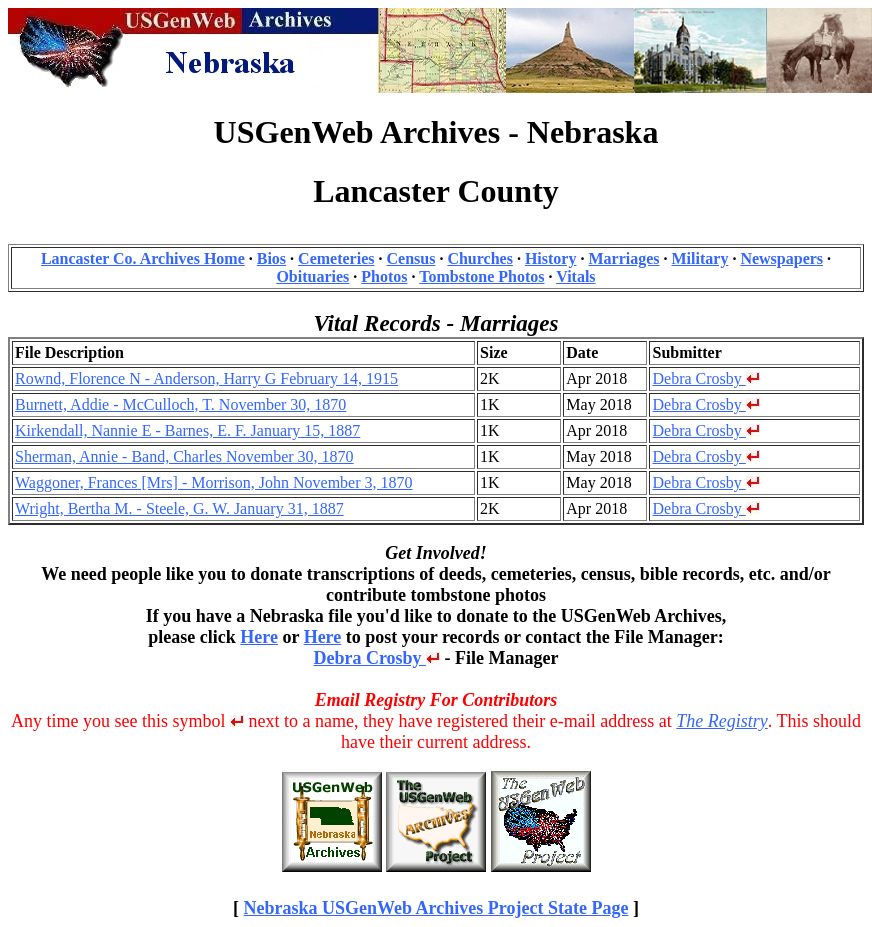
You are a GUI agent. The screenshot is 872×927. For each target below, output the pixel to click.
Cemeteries (336, 258)
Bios (271, 258)
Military (700, 258)
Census (410, 258)
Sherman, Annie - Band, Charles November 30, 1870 (184, 456)
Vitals (575, 276)
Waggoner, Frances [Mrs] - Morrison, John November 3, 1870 (214, 482)
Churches (480, 258)
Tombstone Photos (481, 276)
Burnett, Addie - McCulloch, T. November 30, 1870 (180, 404)
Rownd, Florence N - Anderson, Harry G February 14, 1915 (206, 378)
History (551, 258)
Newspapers (781, 258)
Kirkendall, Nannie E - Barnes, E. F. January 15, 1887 (187, 430)
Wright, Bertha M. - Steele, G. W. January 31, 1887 (179, 508)
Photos (384, 276)
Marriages (623, 258)
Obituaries (312, 276)
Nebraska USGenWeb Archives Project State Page (436, 908)
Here (259, 637)
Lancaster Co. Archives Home (143, 258)
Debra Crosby (705, 378)
